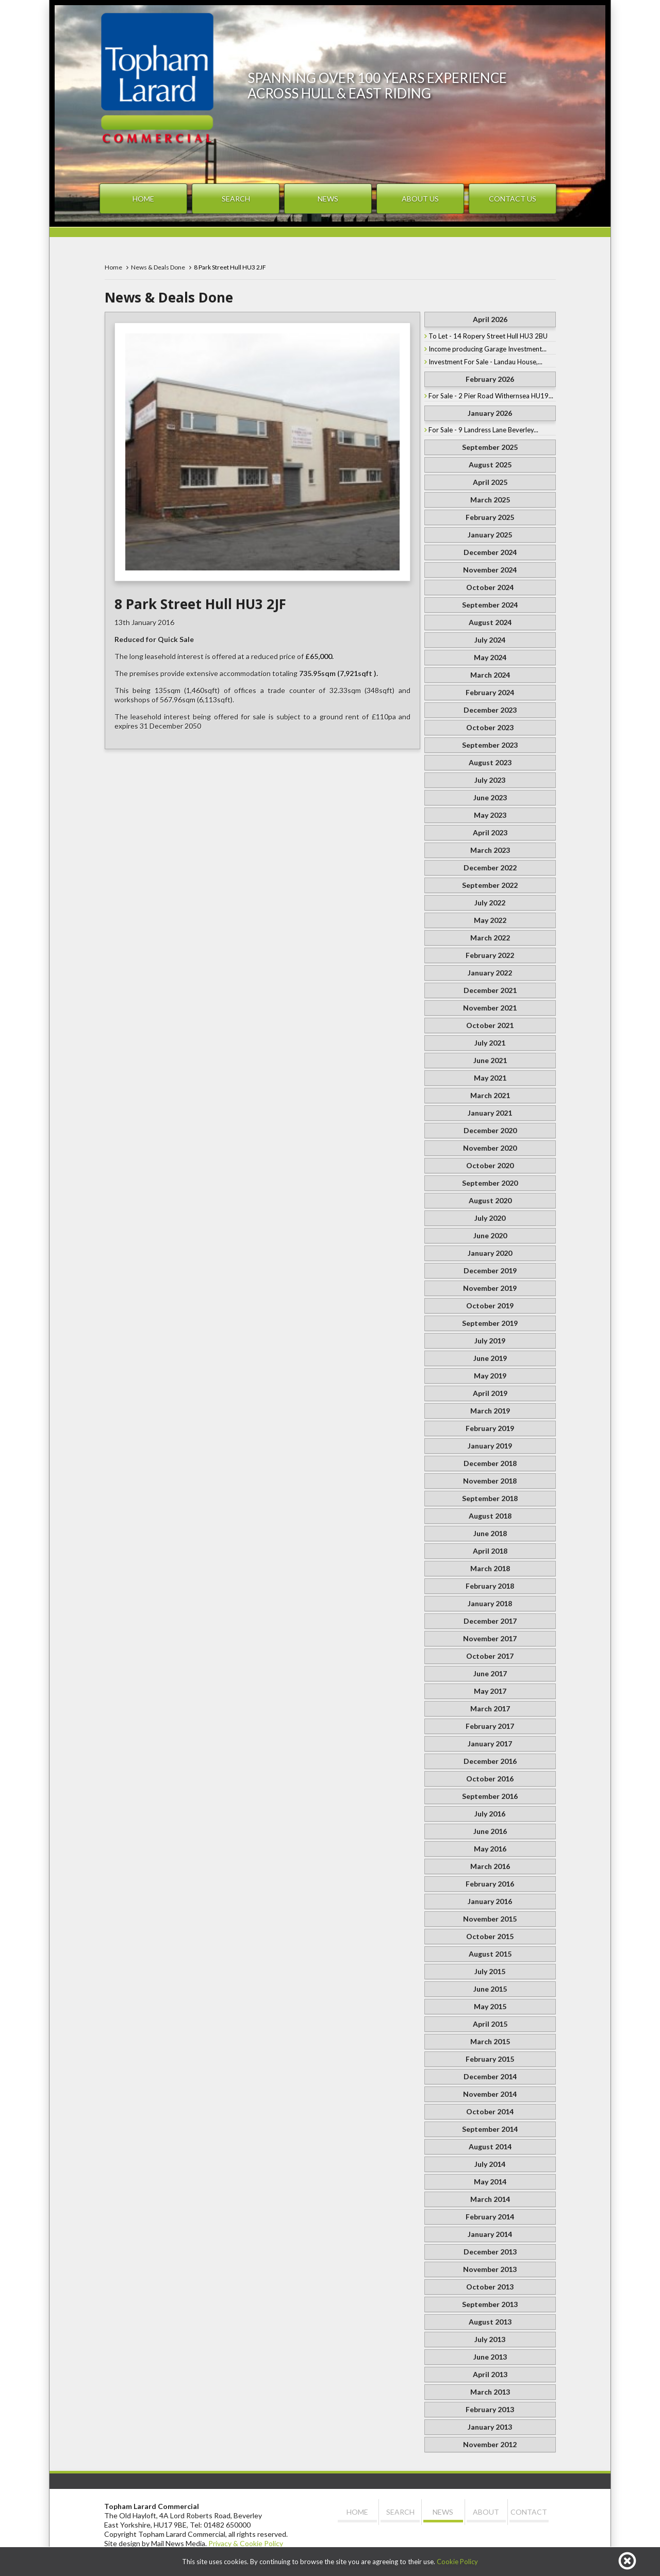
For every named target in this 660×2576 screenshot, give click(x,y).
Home (143, 198)
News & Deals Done (158, 267)
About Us (420, 198)
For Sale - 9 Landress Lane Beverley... (483, 430)
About (486, 2511)
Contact (528, 2511)
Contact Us (512, 198)
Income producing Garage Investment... (487, 349)
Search (236, 198)
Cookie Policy (457, 2561)
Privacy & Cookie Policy (245, 2543)
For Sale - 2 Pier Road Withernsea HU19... (490, 396)
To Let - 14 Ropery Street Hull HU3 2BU (488, 336)
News (328, 198)
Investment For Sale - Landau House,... (485, 362)
